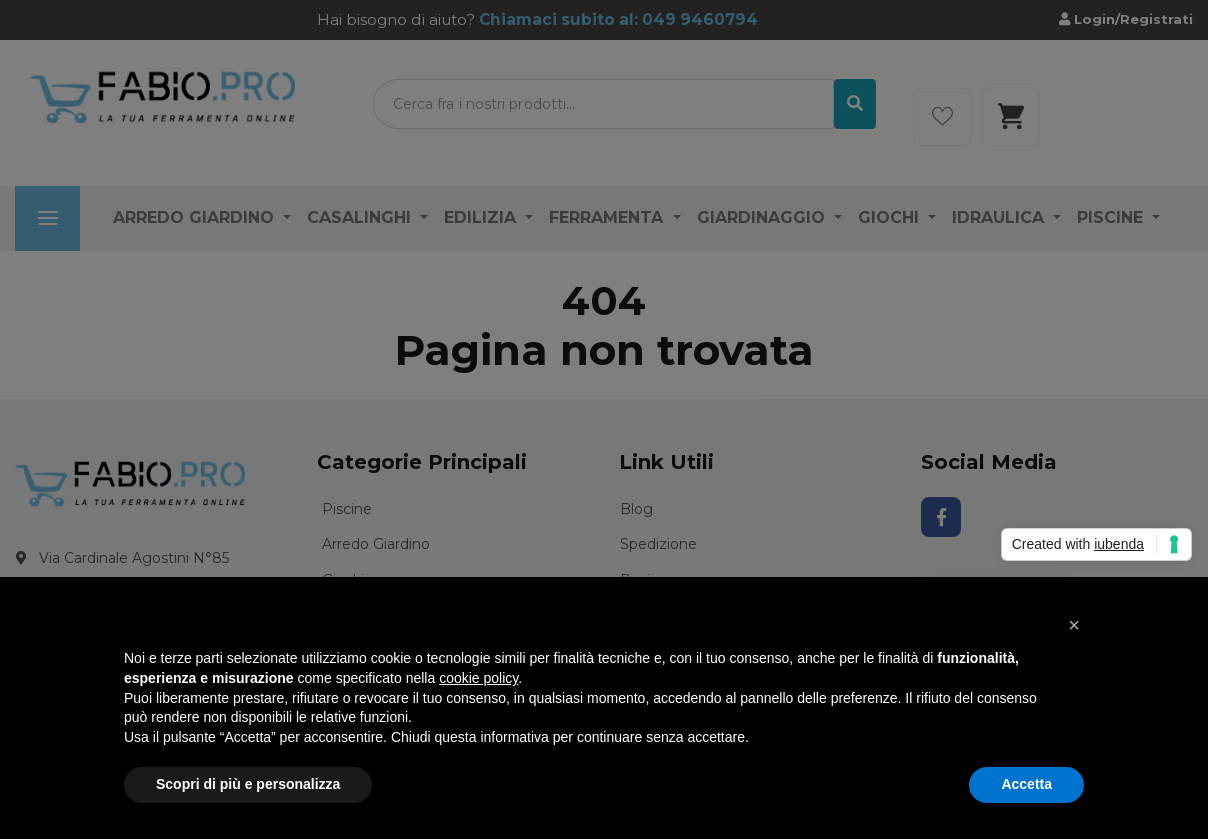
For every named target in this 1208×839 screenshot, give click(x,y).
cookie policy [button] (478, 678)
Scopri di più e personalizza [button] (248, 784)
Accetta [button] (1026, 784)
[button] (1074, 625)
